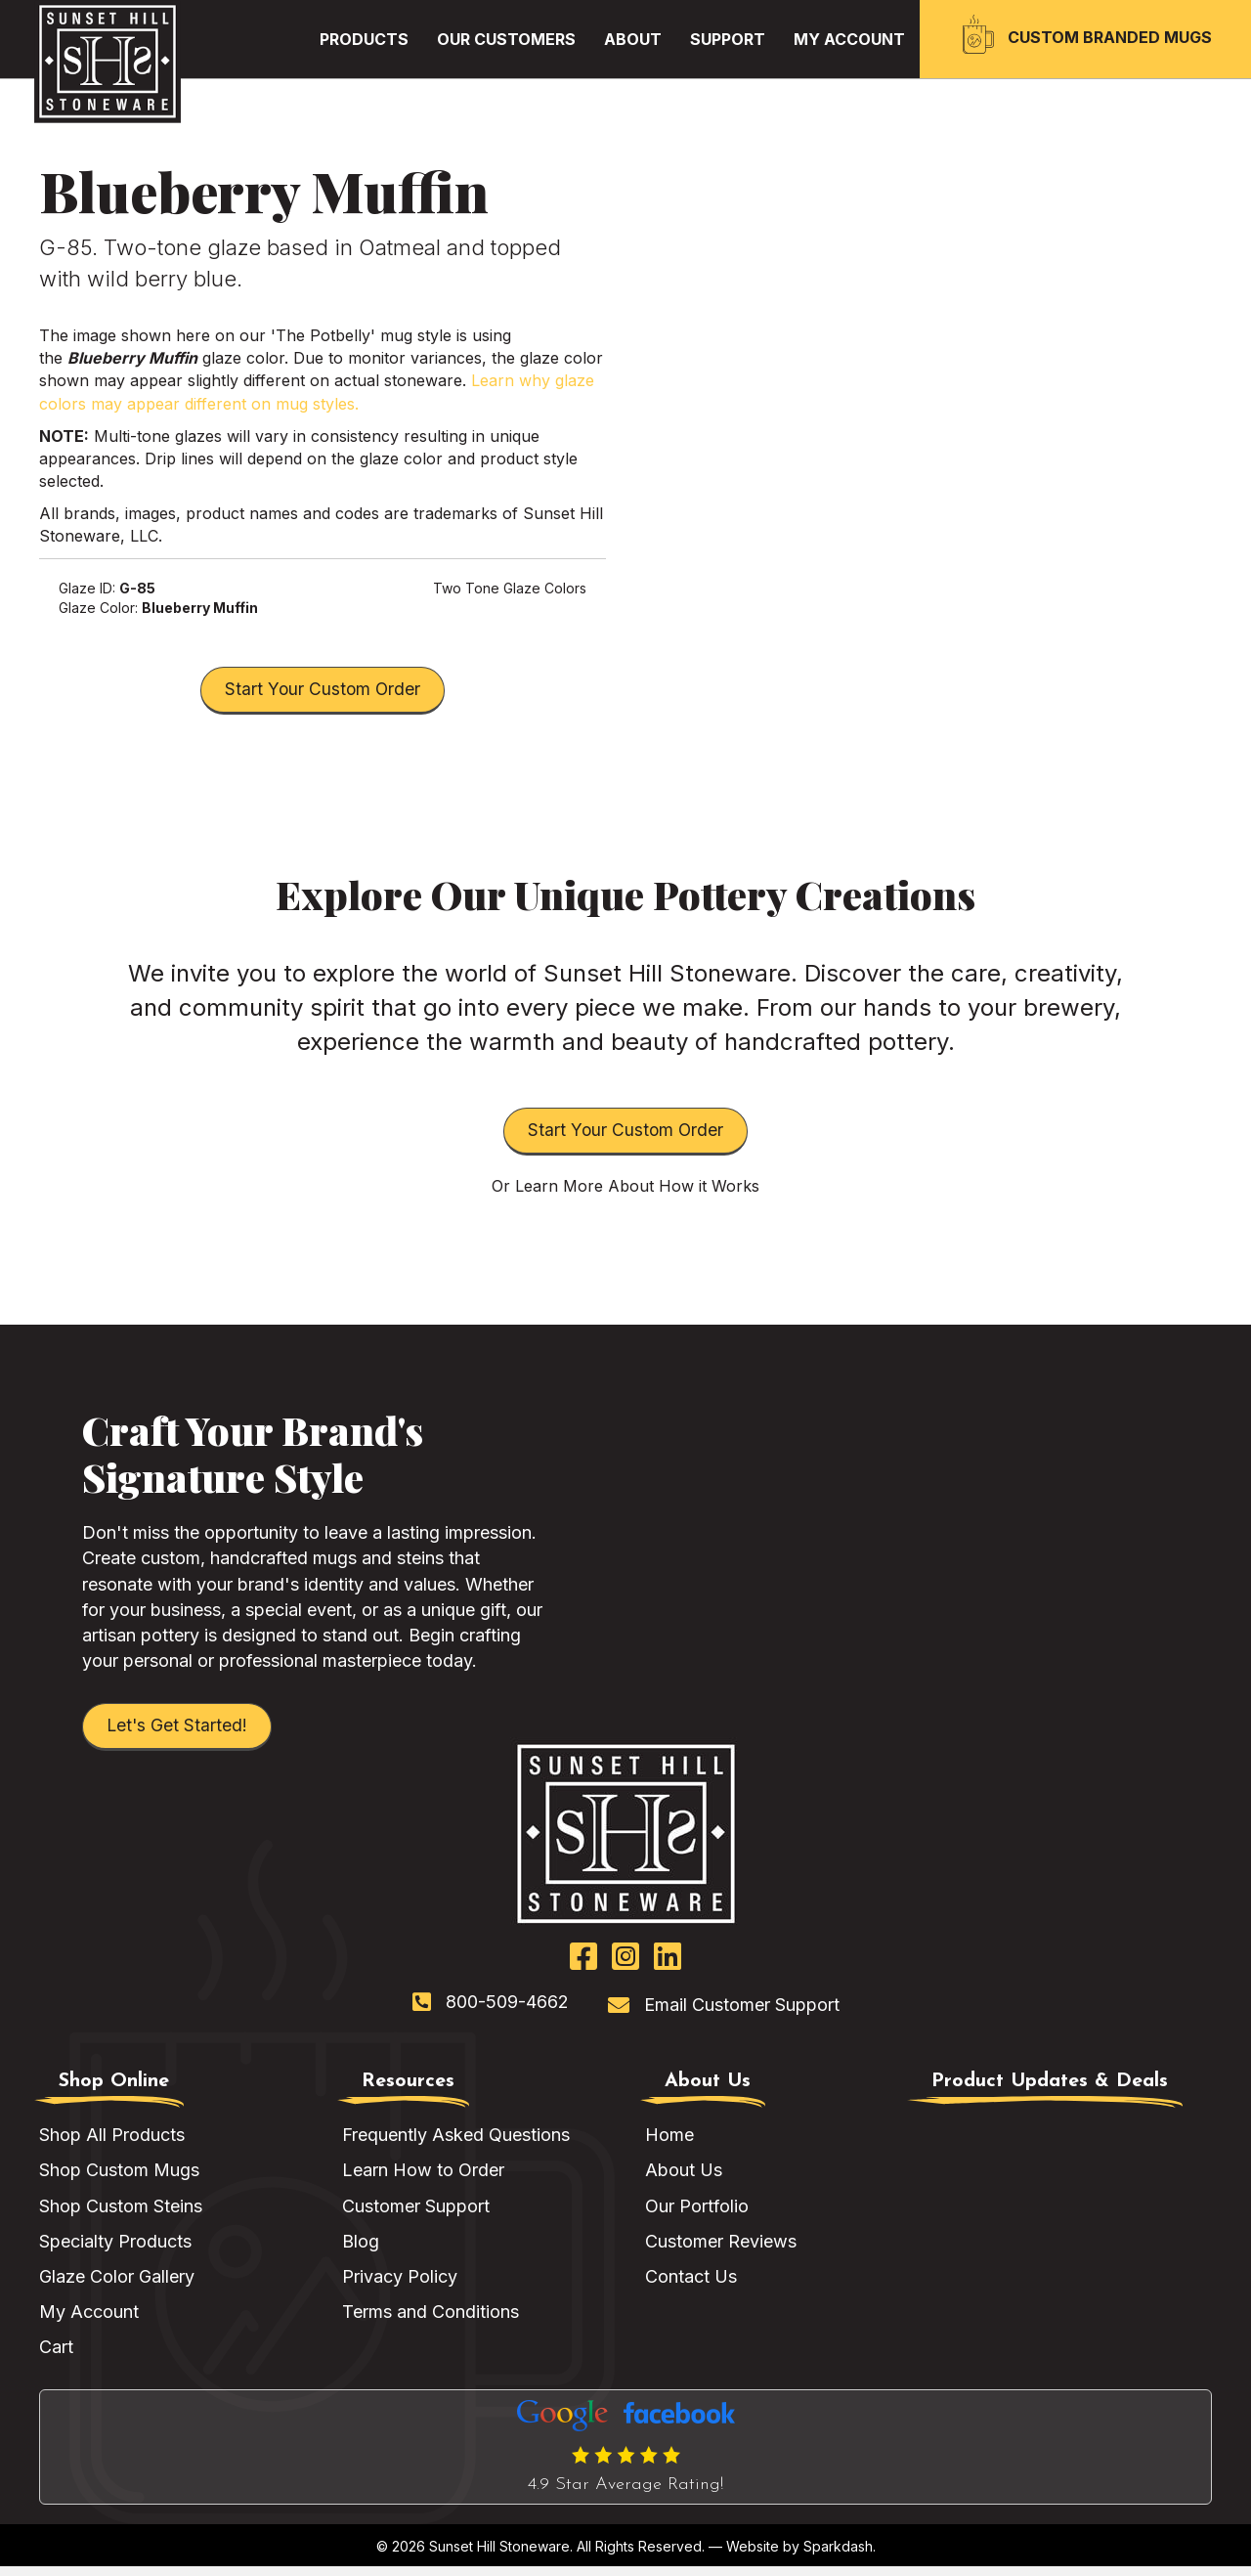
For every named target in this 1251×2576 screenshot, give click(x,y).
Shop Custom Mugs (119, 2179)
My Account (89, 2320)
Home (669, 2144)
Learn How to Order (423, 2179)
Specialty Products (115, 2250)
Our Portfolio (697, 2215)
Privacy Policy (399, 2285)
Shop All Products (112, 2144)
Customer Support (416, 2215)
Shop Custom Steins (120, 2215)
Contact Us (691, 2285)
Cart (56, 2356)
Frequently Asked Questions (456, 2144)
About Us (683, 2179)
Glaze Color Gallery (116, 2285)
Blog (360, 2250)
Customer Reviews (721, 2250)
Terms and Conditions (430, 2320)
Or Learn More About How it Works (625, 1192)
